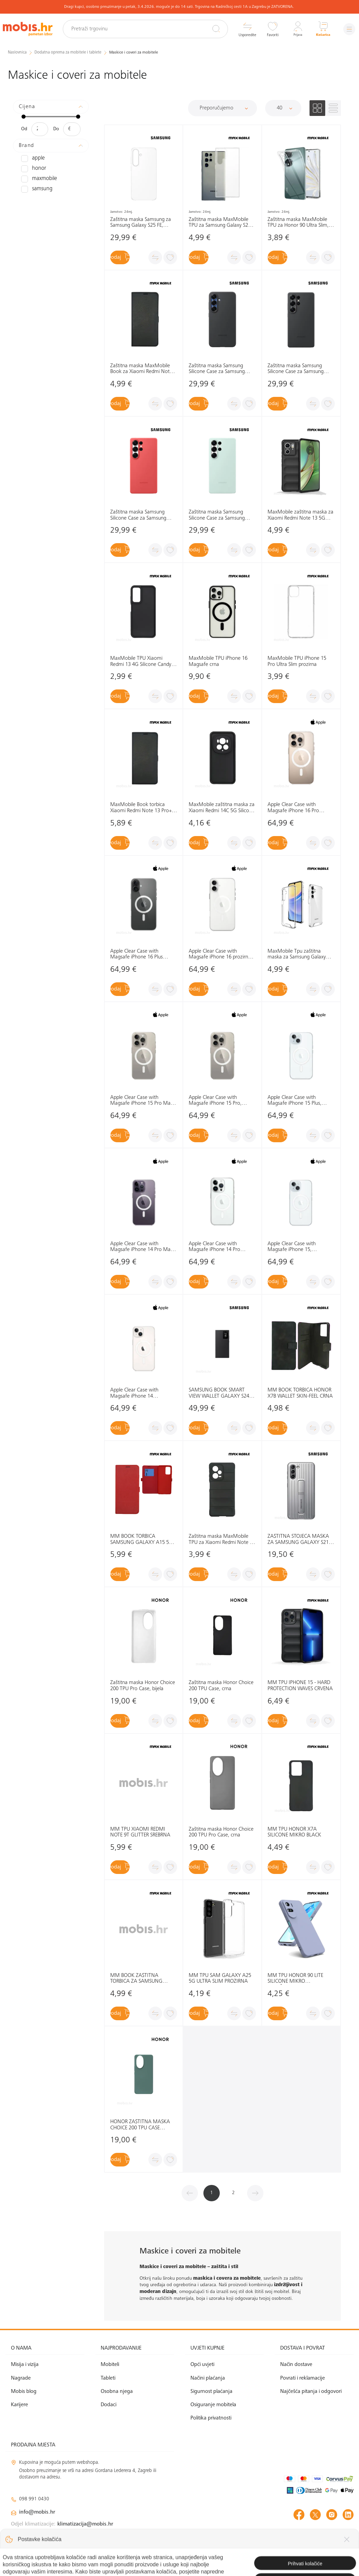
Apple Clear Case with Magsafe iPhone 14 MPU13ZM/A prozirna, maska (143, 1393)
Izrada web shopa (305, 2563)
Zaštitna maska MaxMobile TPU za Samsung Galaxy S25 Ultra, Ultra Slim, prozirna (220, 222)
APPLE (32, 158)
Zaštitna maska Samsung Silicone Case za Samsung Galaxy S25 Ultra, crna (296, 369)
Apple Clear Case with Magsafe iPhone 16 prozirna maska (220, 954)
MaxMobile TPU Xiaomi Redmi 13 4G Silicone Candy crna (140, 662)
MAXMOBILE (37, 178)
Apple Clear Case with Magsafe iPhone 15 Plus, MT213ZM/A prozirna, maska (300, 1101)
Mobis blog (24, 2391)
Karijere (19, 2405)
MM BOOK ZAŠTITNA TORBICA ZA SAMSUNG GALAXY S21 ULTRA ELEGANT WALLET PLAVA (143, 1979)
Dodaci (108, 2405)
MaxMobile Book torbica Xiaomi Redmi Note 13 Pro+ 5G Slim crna (141, 808)
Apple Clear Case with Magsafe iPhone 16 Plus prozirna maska (136, 954)
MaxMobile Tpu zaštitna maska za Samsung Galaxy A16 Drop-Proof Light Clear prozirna (297, 954)
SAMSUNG (35, 188)
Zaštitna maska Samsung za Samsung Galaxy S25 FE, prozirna (140, 222)
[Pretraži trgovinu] (152, 29)
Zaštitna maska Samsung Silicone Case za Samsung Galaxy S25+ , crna (217, 369)
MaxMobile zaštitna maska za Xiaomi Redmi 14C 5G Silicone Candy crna (222, 808)
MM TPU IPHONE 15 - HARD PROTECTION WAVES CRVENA (300, 1686)
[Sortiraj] (222, 108)
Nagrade (21, 2378)
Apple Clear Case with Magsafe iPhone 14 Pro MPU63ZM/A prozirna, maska (221, 1247)
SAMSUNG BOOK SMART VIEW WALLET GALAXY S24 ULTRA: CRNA (219, 1393)
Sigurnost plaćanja (211, 2391)
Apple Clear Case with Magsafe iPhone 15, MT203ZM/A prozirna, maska (300, 1247)
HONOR (32, 168)
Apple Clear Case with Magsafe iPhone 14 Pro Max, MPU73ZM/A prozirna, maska (143, 1247)
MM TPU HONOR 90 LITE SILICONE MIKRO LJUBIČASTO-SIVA (295, 1979)
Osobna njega (117, 2391)
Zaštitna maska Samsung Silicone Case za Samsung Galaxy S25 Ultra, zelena (217, 515)
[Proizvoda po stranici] (283, 108)
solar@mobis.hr (84, 2532)
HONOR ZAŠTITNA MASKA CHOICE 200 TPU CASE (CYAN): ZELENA (140, 2125)
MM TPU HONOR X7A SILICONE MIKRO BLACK (294, 1832)
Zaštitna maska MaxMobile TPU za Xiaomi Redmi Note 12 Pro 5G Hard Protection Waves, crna (222, 1540)
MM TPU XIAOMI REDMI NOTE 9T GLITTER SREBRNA (140, 1832)
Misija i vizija (25, 2364)
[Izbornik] (347, 29)
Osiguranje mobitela (213, 2405)
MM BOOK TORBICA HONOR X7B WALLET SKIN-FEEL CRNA (300, 1393)
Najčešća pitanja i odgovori (311, 2391)
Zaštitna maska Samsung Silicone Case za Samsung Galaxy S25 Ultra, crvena (138, 515)
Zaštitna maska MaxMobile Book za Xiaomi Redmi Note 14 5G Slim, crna (141, 369)
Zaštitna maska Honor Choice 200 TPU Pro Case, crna (221, 1832)
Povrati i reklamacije (302, 2378)
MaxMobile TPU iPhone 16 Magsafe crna (218, 661)
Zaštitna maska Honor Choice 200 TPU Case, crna (221, 1686)
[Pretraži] (211, 28)
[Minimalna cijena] (39, 129)
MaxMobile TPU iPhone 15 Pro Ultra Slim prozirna (297, 661)
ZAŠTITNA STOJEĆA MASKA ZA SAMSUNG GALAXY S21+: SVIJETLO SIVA (300, 1540)
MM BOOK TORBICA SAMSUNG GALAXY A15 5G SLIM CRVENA (141, 1540)
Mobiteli (110, 2364)
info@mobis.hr (37, 2512)
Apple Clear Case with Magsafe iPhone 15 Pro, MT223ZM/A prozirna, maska (221, 1101)
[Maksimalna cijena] (71, 129)
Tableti (108, 2378)
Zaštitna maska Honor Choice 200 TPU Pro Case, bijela (142, 1686)
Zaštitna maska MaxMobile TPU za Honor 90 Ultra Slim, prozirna (298, 222)
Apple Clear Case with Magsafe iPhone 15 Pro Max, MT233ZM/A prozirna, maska (142, 1101)
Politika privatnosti (210, 2418)
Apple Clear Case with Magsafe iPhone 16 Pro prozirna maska (293, 808)
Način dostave (296, 2364)
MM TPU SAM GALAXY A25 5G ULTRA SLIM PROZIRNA (220, 1978)
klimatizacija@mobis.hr (85, 2524)
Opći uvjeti (202, 2364)
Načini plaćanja (207, 2378)
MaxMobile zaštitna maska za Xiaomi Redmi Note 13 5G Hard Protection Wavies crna (300, 515)
